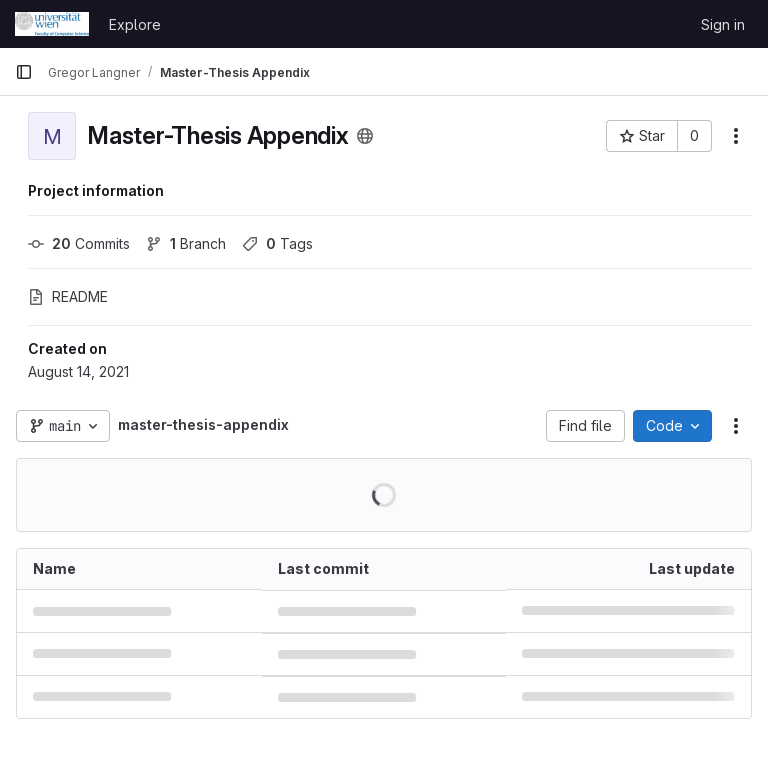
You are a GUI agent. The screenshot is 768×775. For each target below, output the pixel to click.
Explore (135, 24)
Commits (79, 243)
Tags (277, 243)
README (68, 296)
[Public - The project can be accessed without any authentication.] (365, 136)
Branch (186, 243)
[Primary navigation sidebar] (24, 72)
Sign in (723, 24)
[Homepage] (52, 24)
